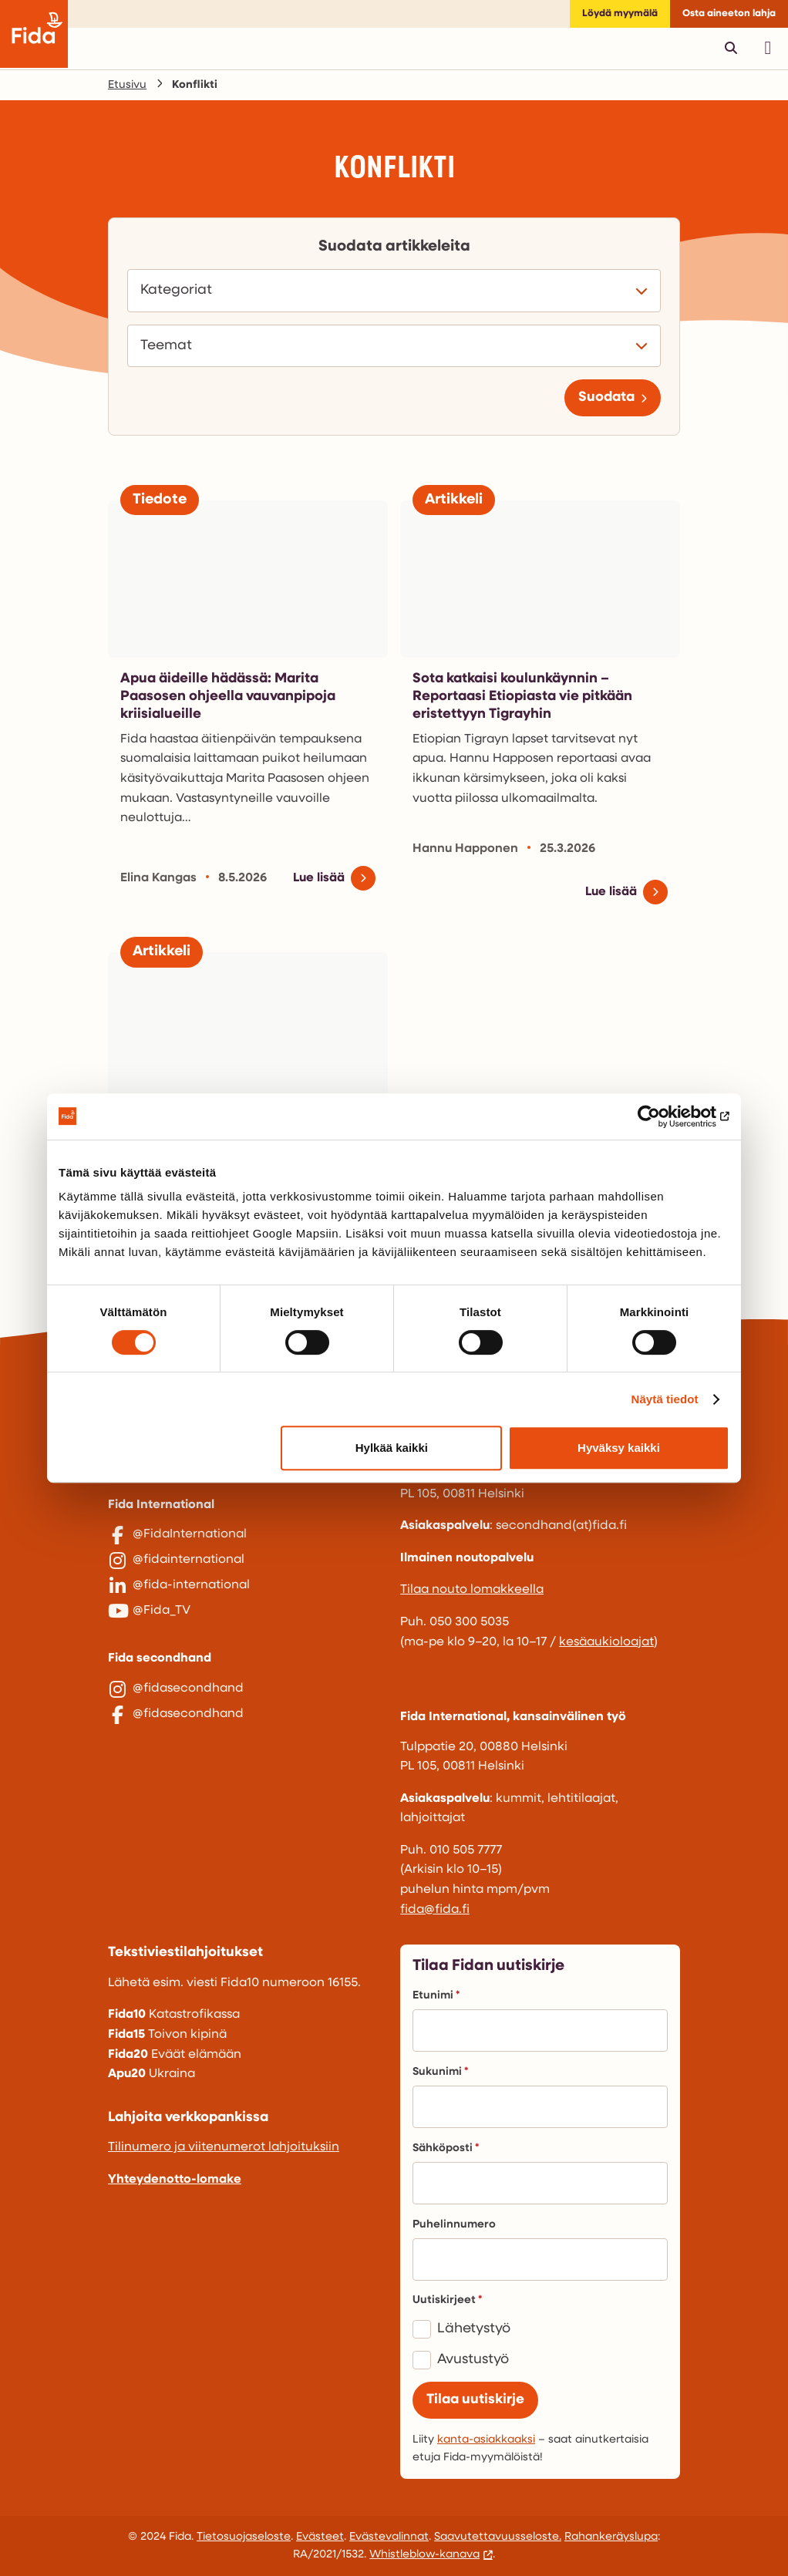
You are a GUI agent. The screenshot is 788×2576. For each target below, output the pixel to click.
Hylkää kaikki (391, 1447)
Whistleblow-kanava (424, 2555)
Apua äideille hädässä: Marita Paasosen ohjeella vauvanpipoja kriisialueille (227, 697)
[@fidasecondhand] (248, 1717)
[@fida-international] (248, 1600)
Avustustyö (473, 2359)
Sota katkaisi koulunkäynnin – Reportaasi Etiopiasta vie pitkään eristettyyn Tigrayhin (522, 697)
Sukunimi (440, 2072)
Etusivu (127, 85)
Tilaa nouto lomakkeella (472, 1590)
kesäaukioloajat (606, 1642)
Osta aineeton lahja (729, 13)
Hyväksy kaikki (619, 1447)
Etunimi (436, 1995)
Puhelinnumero (454, 2225)
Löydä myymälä (620, 13)
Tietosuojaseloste (244, 2537)
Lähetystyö (473, 2329)
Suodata (606, 397)
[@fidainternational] (248, 1567)
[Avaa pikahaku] (731, 48)
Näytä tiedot (665, 1399)
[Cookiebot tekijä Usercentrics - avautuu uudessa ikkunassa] (661, 1116)
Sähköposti (446, 2148)
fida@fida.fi (435, 1910)
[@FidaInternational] (248, 1535)
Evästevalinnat (389, 2537)
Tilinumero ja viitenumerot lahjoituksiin (223, 2147)
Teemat (170, 346)
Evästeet (320, 2537)
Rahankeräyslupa (611, 2537)
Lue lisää (319, 878)
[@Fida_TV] (248, 1631)
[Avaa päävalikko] (768, 48)
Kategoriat (180, 290)
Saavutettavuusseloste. (497, 2537)
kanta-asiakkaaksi (486, 2440)
